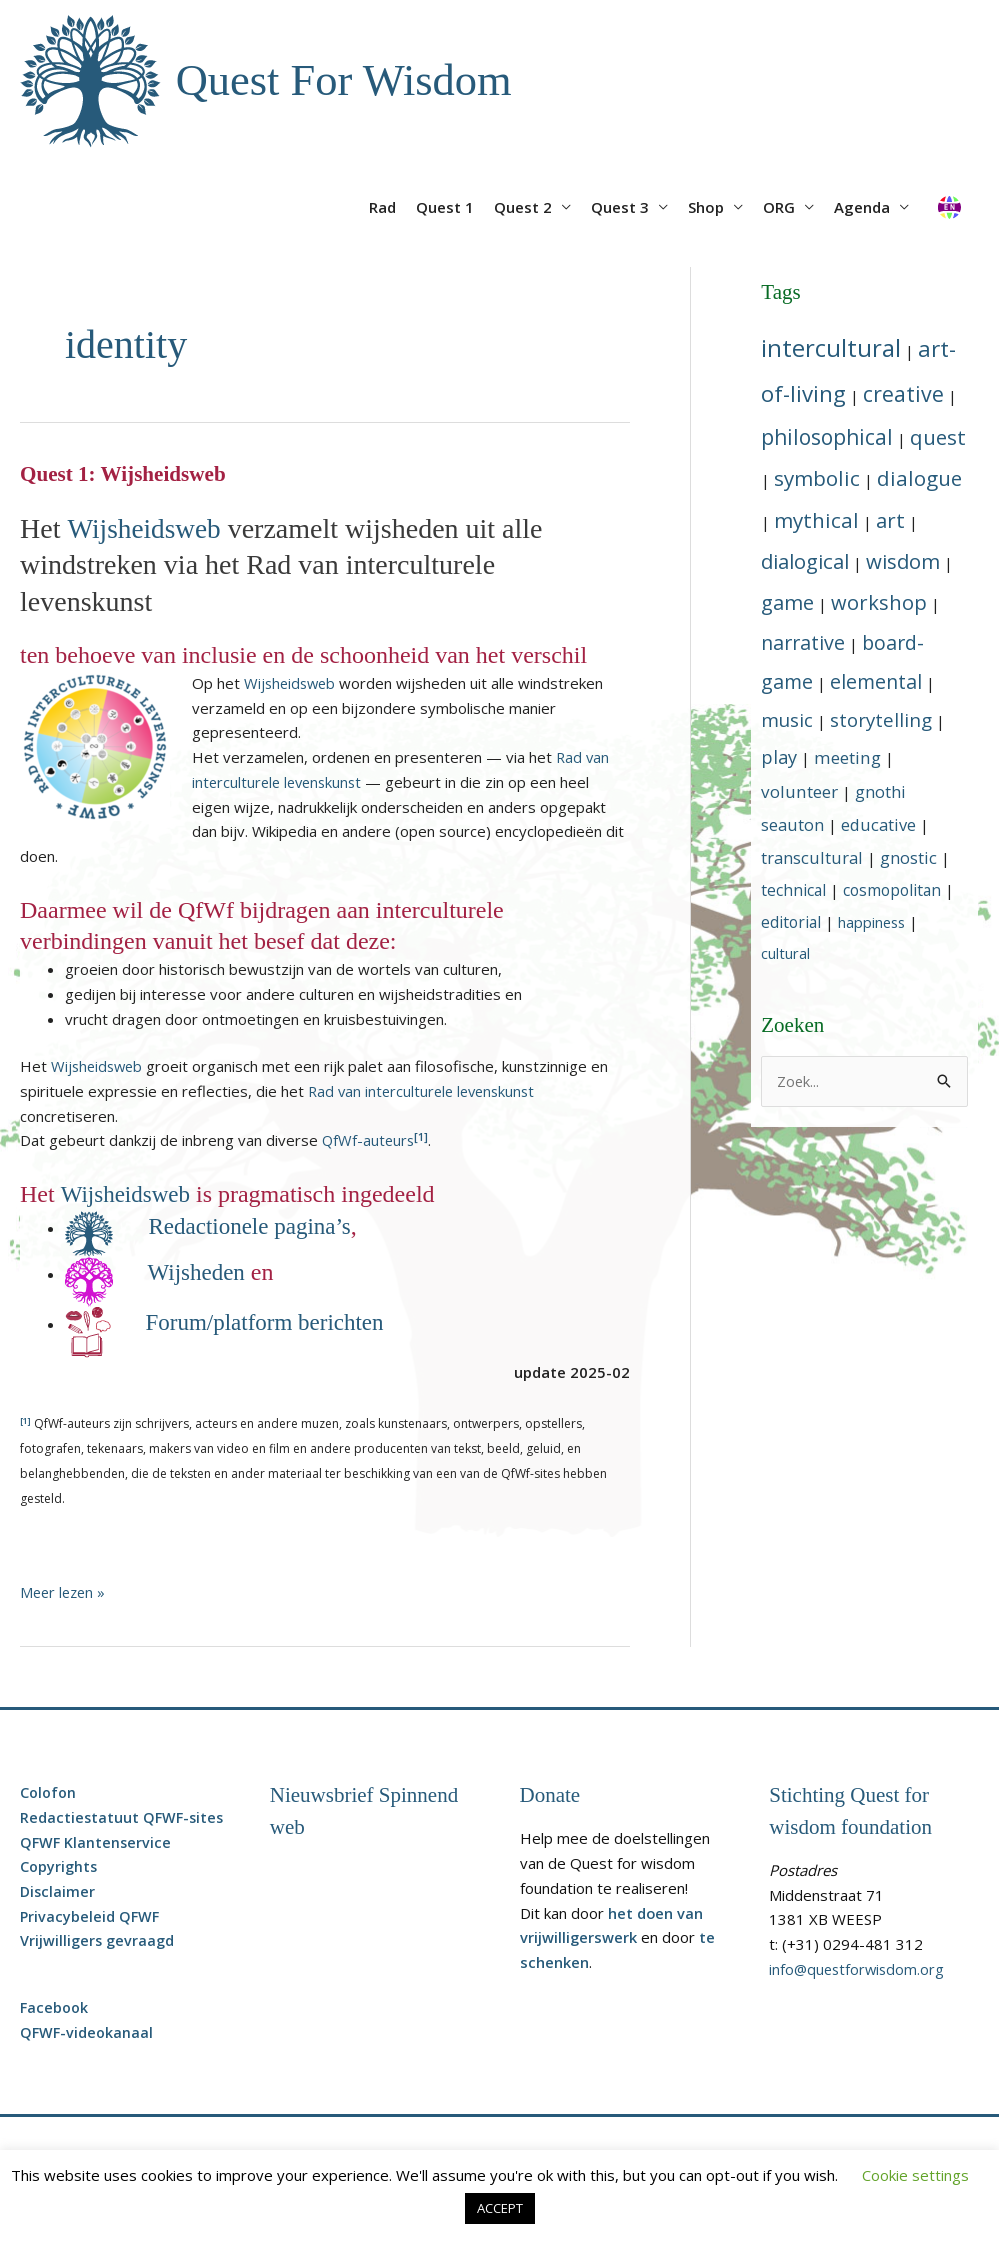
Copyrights (60, 1867)
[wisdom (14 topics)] (903, 562)
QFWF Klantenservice (97, 1842)
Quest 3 (620, 208)
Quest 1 (445, 208)
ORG (779, 208)
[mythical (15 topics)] (816, 520)
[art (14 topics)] (890, 520)
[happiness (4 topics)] (871, 922)
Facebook (55, 2008)
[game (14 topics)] (787, 603)
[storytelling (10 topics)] (881, 720)
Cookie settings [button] (915, 2175)
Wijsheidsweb (146, 529)
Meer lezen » (65, 1592)
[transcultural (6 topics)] (812, 858)
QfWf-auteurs (369, 1142)
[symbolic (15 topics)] (817, 479)
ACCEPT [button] (500, 2208)
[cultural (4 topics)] (785, 953)
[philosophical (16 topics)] (827, 438)
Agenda (862, 208)
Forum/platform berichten (271, 1323)
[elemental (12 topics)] (876, 682)
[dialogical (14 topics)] (805, 562)
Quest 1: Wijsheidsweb (125, 476)
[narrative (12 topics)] (803, 643)
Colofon (49, 1793)
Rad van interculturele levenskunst (426, 1092)
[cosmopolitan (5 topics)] (892, 891)
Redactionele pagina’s (255, 1227)
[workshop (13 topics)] (879, 603)
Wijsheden (200, 1273)
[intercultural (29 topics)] (831, 347)
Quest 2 (523, 208)
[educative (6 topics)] (878, 825)
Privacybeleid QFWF (91, 1916)
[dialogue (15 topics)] (919, 479)
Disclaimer (58, 1892)
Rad (382, 208)
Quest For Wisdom (348, 80)
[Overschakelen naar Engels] (949, 200)
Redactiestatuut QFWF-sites (124, 1817)
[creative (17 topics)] (903, 393)
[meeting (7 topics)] (847, 757)
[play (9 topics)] (779, 756)
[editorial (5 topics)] (791, 922)
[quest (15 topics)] (938, 438)
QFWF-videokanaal (88, 2033)
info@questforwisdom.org (859, 1969)
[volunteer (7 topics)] (799, 792)
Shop (706, 208)
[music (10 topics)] (787, 720)
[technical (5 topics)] (793, 891)
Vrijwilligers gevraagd (99, 1941)
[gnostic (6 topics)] (908, 858)
